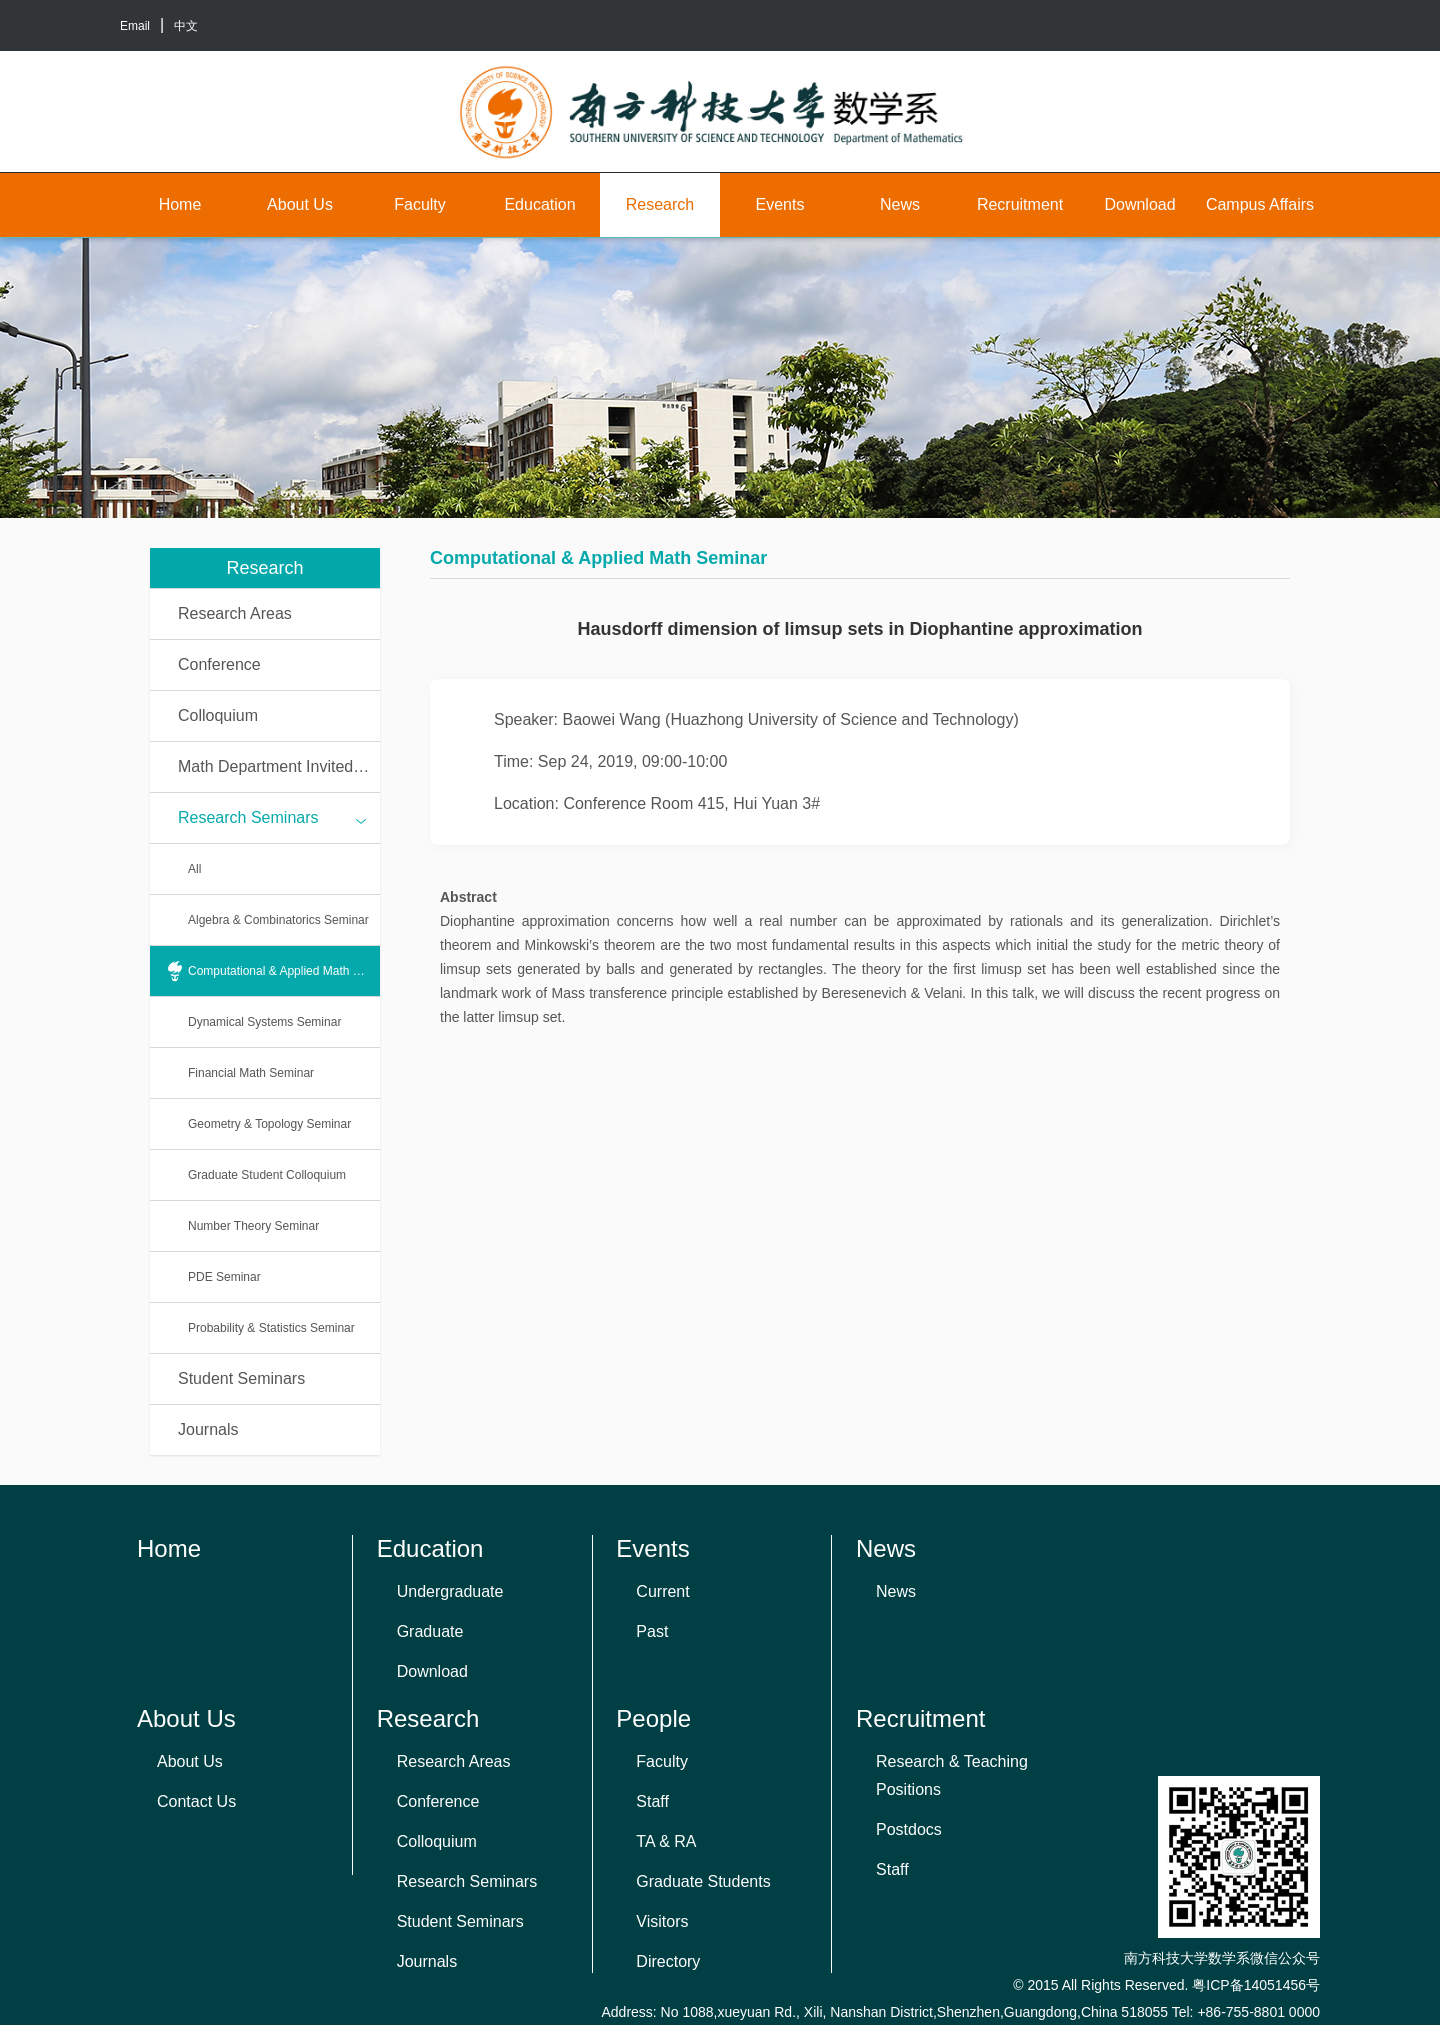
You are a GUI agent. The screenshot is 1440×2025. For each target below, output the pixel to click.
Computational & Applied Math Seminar (284, 971)
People (653, 1718)
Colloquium (218, 715)
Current (662, 1591)
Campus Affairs (1260, 204)
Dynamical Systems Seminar (264, 1022)
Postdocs (909, 1829)
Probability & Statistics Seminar (271, 1328)
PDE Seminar (224, 1277)
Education (539, 204)
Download (1139, 204)
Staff (652, 1801)
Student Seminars (241, 1378)
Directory (668, 1961)
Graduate (430, 1631)
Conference (219, 664)
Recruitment (1020, 204)
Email (135, 26)
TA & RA (666, 1841)
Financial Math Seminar (251, 1073)
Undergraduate (450, 1591)
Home (180, 204)
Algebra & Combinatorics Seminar (278, 920)
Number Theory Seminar (253, 1226)
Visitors (662, 1921)
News (900, 204)
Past (652, 1631)
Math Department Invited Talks (279, 766)
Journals (208, 1429)
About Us (300, 204)
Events (780, 204)
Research (660, 204)
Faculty (420, 204)
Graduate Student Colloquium (267, 1175)
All (194, 869)
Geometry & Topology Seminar (269, 1124)
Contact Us (196, 1801)
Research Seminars (272, 819)
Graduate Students (703, 1881)
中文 (186, 26)
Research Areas (235, 613)
